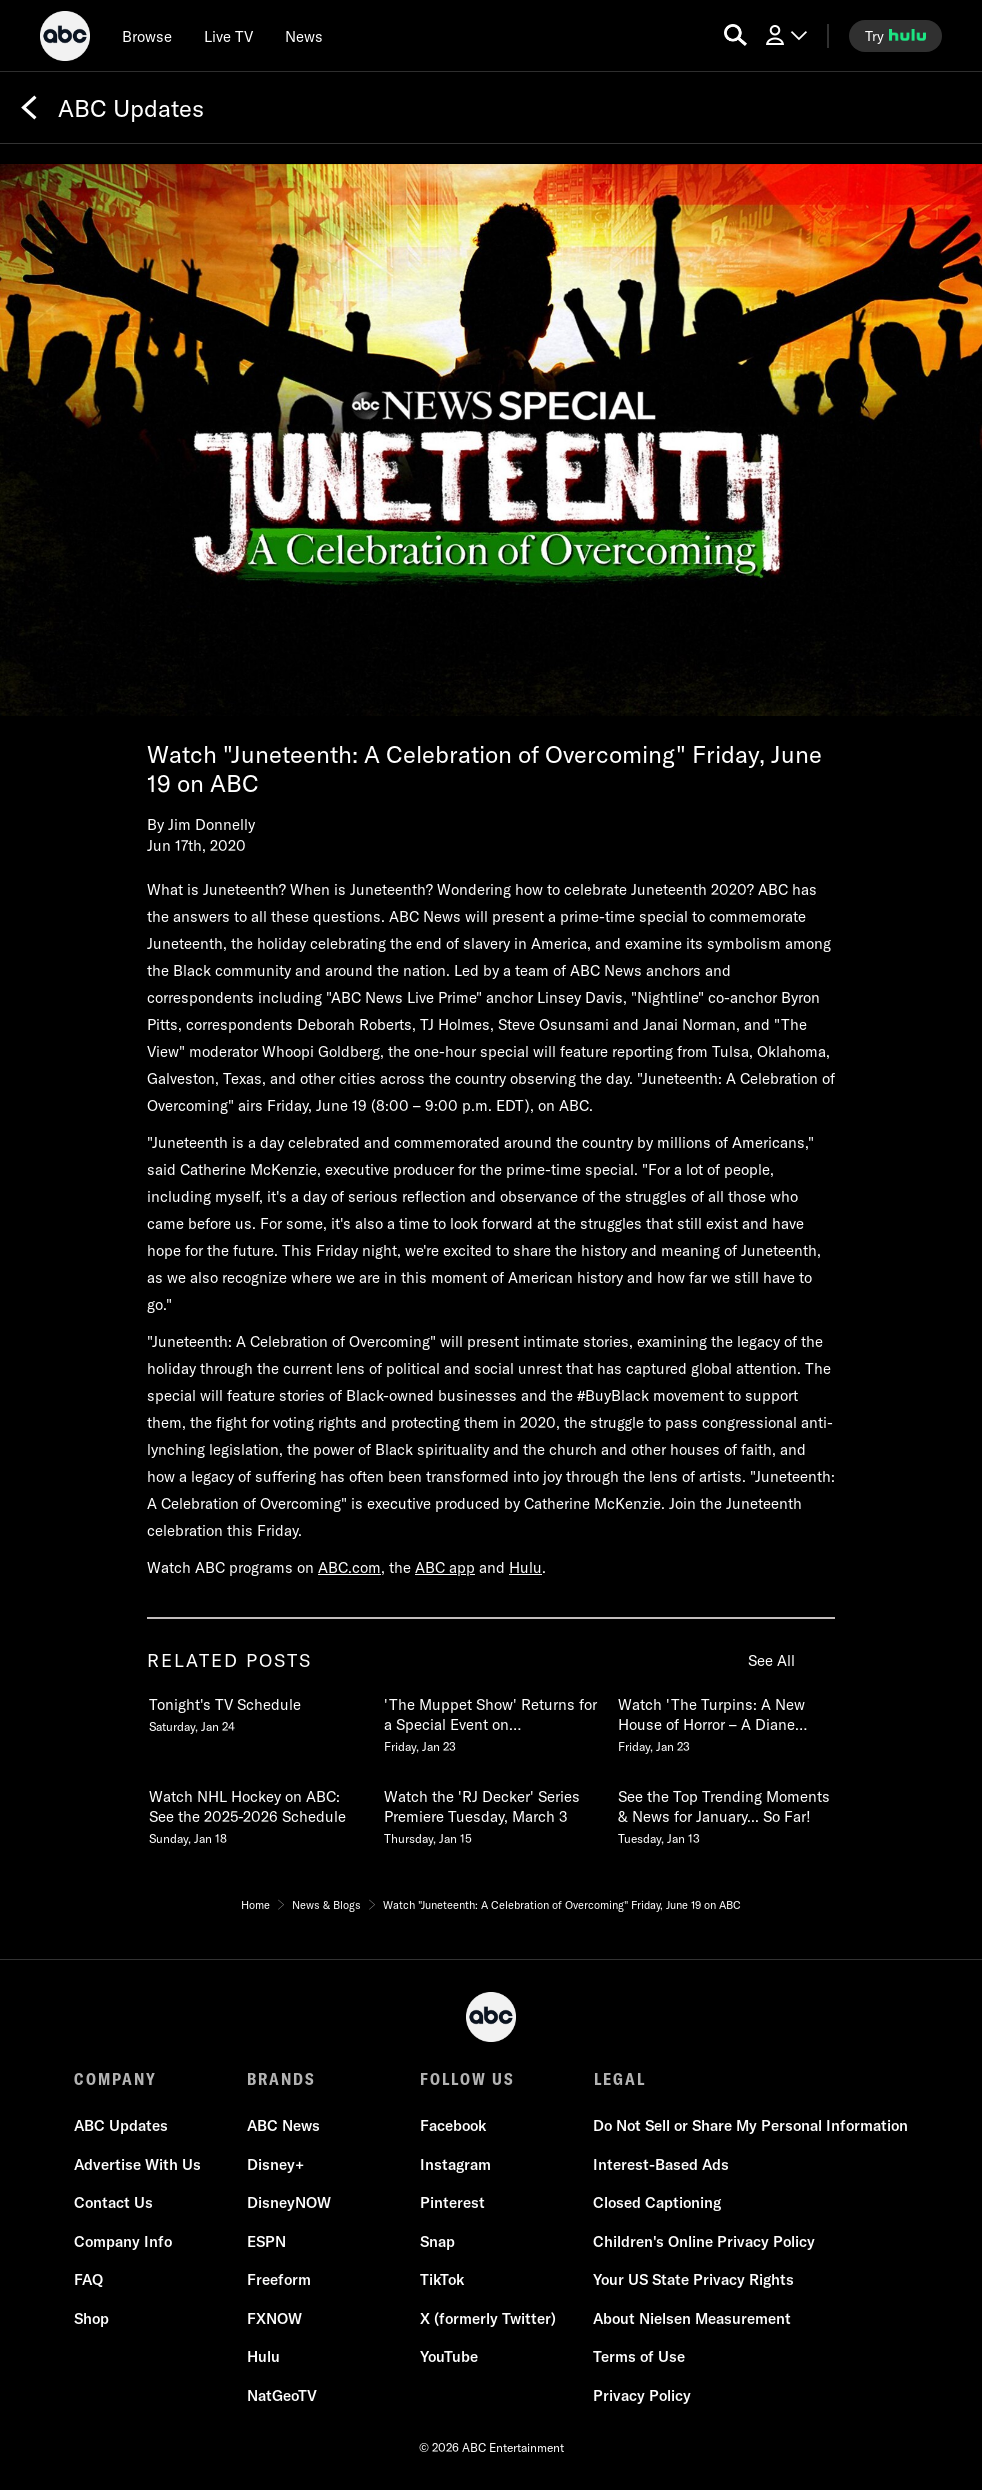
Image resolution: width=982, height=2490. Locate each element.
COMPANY (115, 2079)
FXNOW (274, 2318)
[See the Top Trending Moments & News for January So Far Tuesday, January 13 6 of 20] (725, 1813)
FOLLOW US (467, 2079)
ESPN (266, 2241)
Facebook (453, 2126)
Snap (437, 2241)
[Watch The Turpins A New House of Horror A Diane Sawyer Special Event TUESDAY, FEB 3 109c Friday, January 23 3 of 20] (725, 1721)
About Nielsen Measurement (692, 2318)
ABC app (445, 1567)
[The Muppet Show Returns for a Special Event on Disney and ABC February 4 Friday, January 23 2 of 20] (491, 1721)
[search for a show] (735, 35)
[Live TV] (228, 36)
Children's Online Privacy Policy (704, 2241)
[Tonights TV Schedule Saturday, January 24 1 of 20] (256, 1711)
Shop (91, 2318)
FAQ (88, 2280)
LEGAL (619, 2079)
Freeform (279, 2280)
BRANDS (281, 2079)
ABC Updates (121, 2126)
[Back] (29, 108)
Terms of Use (639, 2357)
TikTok (442, 2280)
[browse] (147, 36)
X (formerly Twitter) (488, 2318)
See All (771, 1660)
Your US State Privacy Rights (693, 2280)
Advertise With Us (137, 2164)
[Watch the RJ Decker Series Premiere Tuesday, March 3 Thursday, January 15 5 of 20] (491, 1813)
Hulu (525, 1567)
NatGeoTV (282, 2395)
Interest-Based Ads (661, 2164)
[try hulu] (895, 36)
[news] (304, 36)
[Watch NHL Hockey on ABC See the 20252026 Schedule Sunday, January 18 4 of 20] (256, 1813)
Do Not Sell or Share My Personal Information (750, 2126)
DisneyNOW (289, 2203)
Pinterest (452, 2203)
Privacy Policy (642, 2395)
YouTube (449, 2357)
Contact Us (113, 2203)
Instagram (455, 2164)
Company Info (123, 2241)
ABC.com (349, 1567)
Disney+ (275, 2164)
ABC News (283, 2126)
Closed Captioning (657, 2203)
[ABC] (65, 39)
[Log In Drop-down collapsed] (785, 35)
